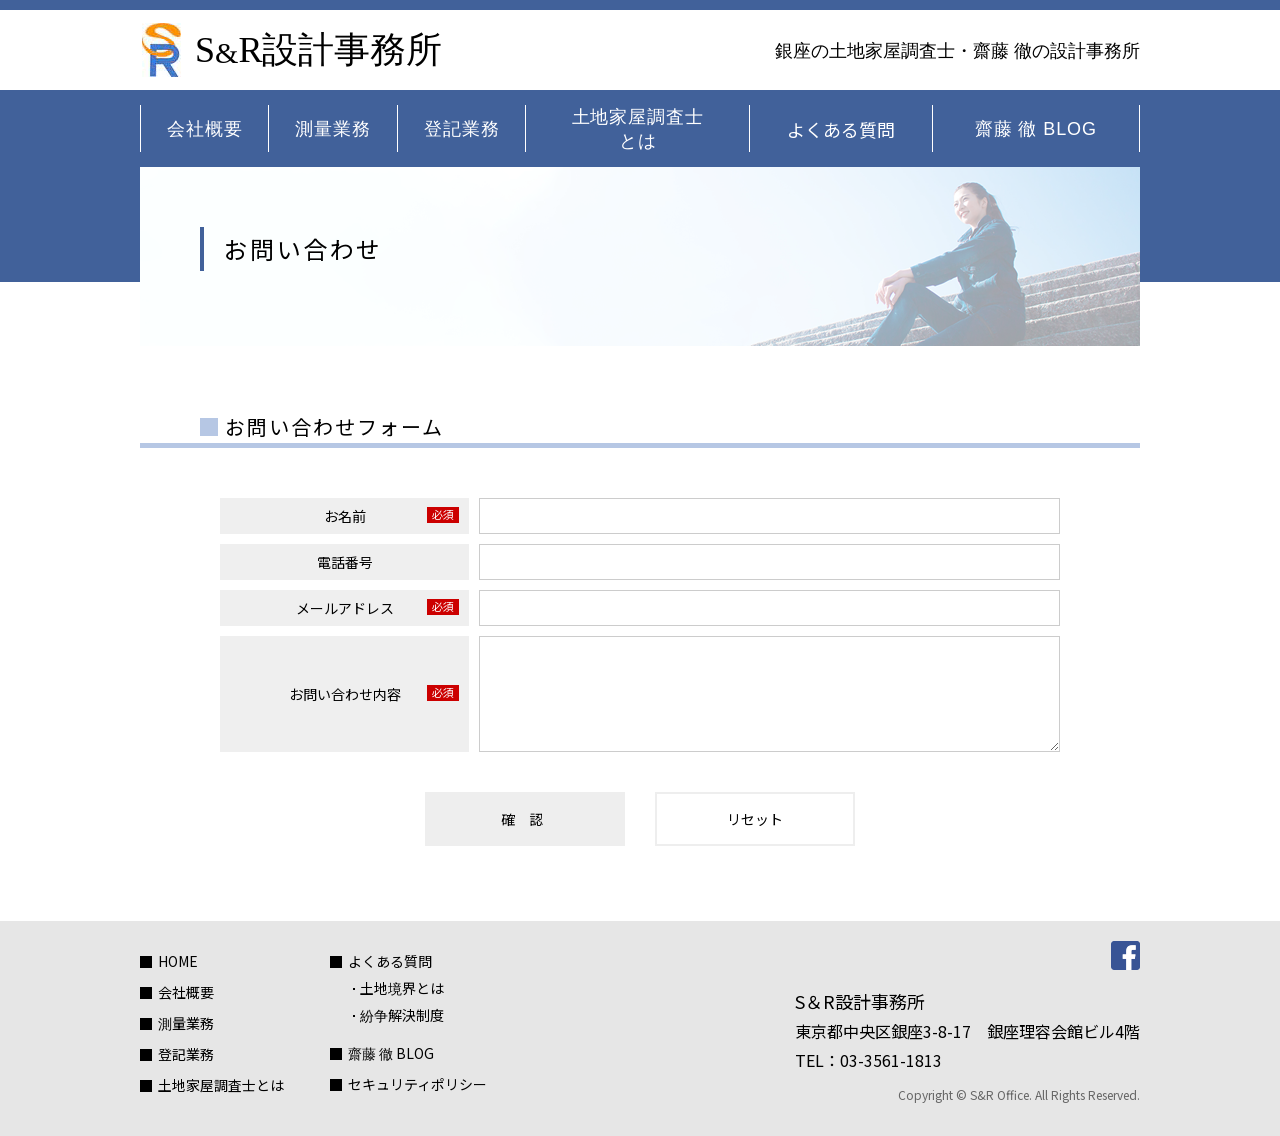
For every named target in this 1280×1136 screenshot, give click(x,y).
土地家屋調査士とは (638, 129)
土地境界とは (402, 988)
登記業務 (462, 129)
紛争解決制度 (402, 1015)
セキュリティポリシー (417, 1084)
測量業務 (333, 129)
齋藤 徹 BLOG (1036, 129)
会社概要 (205, 129)
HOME (178, 961)
